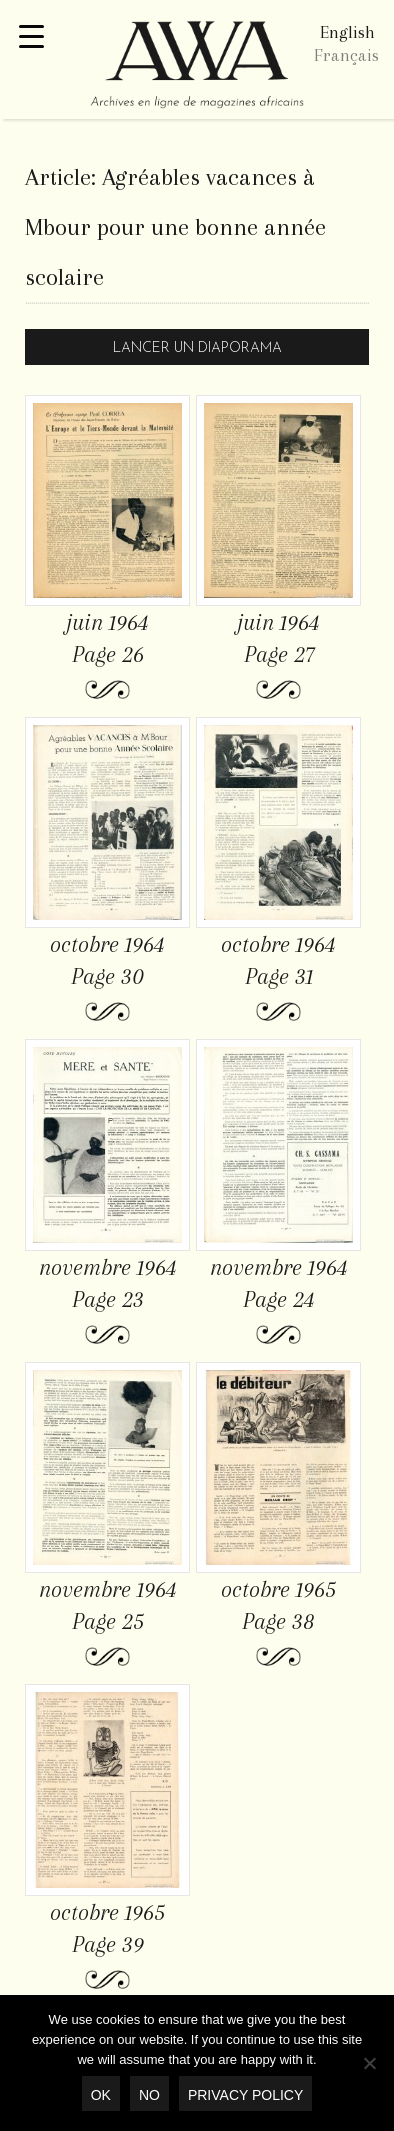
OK (101, 2095)
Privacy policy (245, 2095)
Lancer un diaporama (197, 348)
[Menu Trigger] (31, 37)
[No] (369, 2063)
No (149, 2095)
